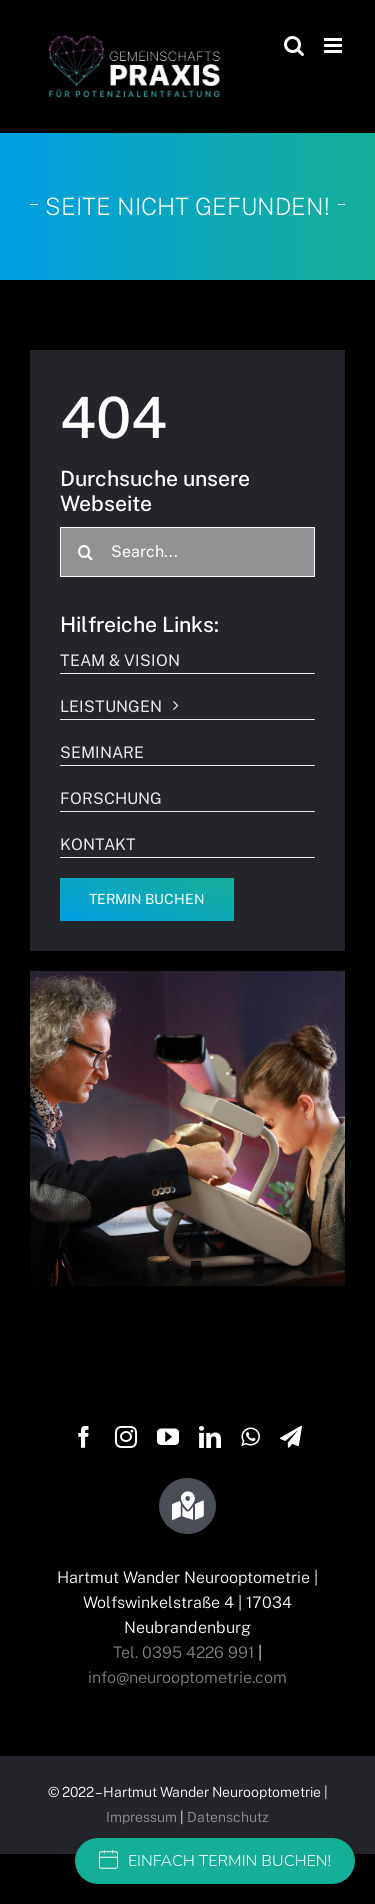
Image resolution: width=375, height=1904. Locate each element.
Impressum (141, 1817)
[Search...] (187, 552)
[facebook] (84, 1437)
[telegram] (291, 1437)
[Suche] (85, 552)
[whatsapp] (250, 1437)
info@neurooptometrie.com (187, 1677)
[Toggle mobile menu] (334, 45)
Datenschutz (228, 1817)
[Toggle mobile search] (294, 45)
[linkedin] (210, 1437)
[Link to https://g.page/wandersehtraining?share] (187, 1506)
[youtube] (168, 1437)
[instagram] (126, 1437)
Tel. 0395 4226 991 (183, 1652)
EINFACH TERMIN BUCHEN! (215, 1861)
